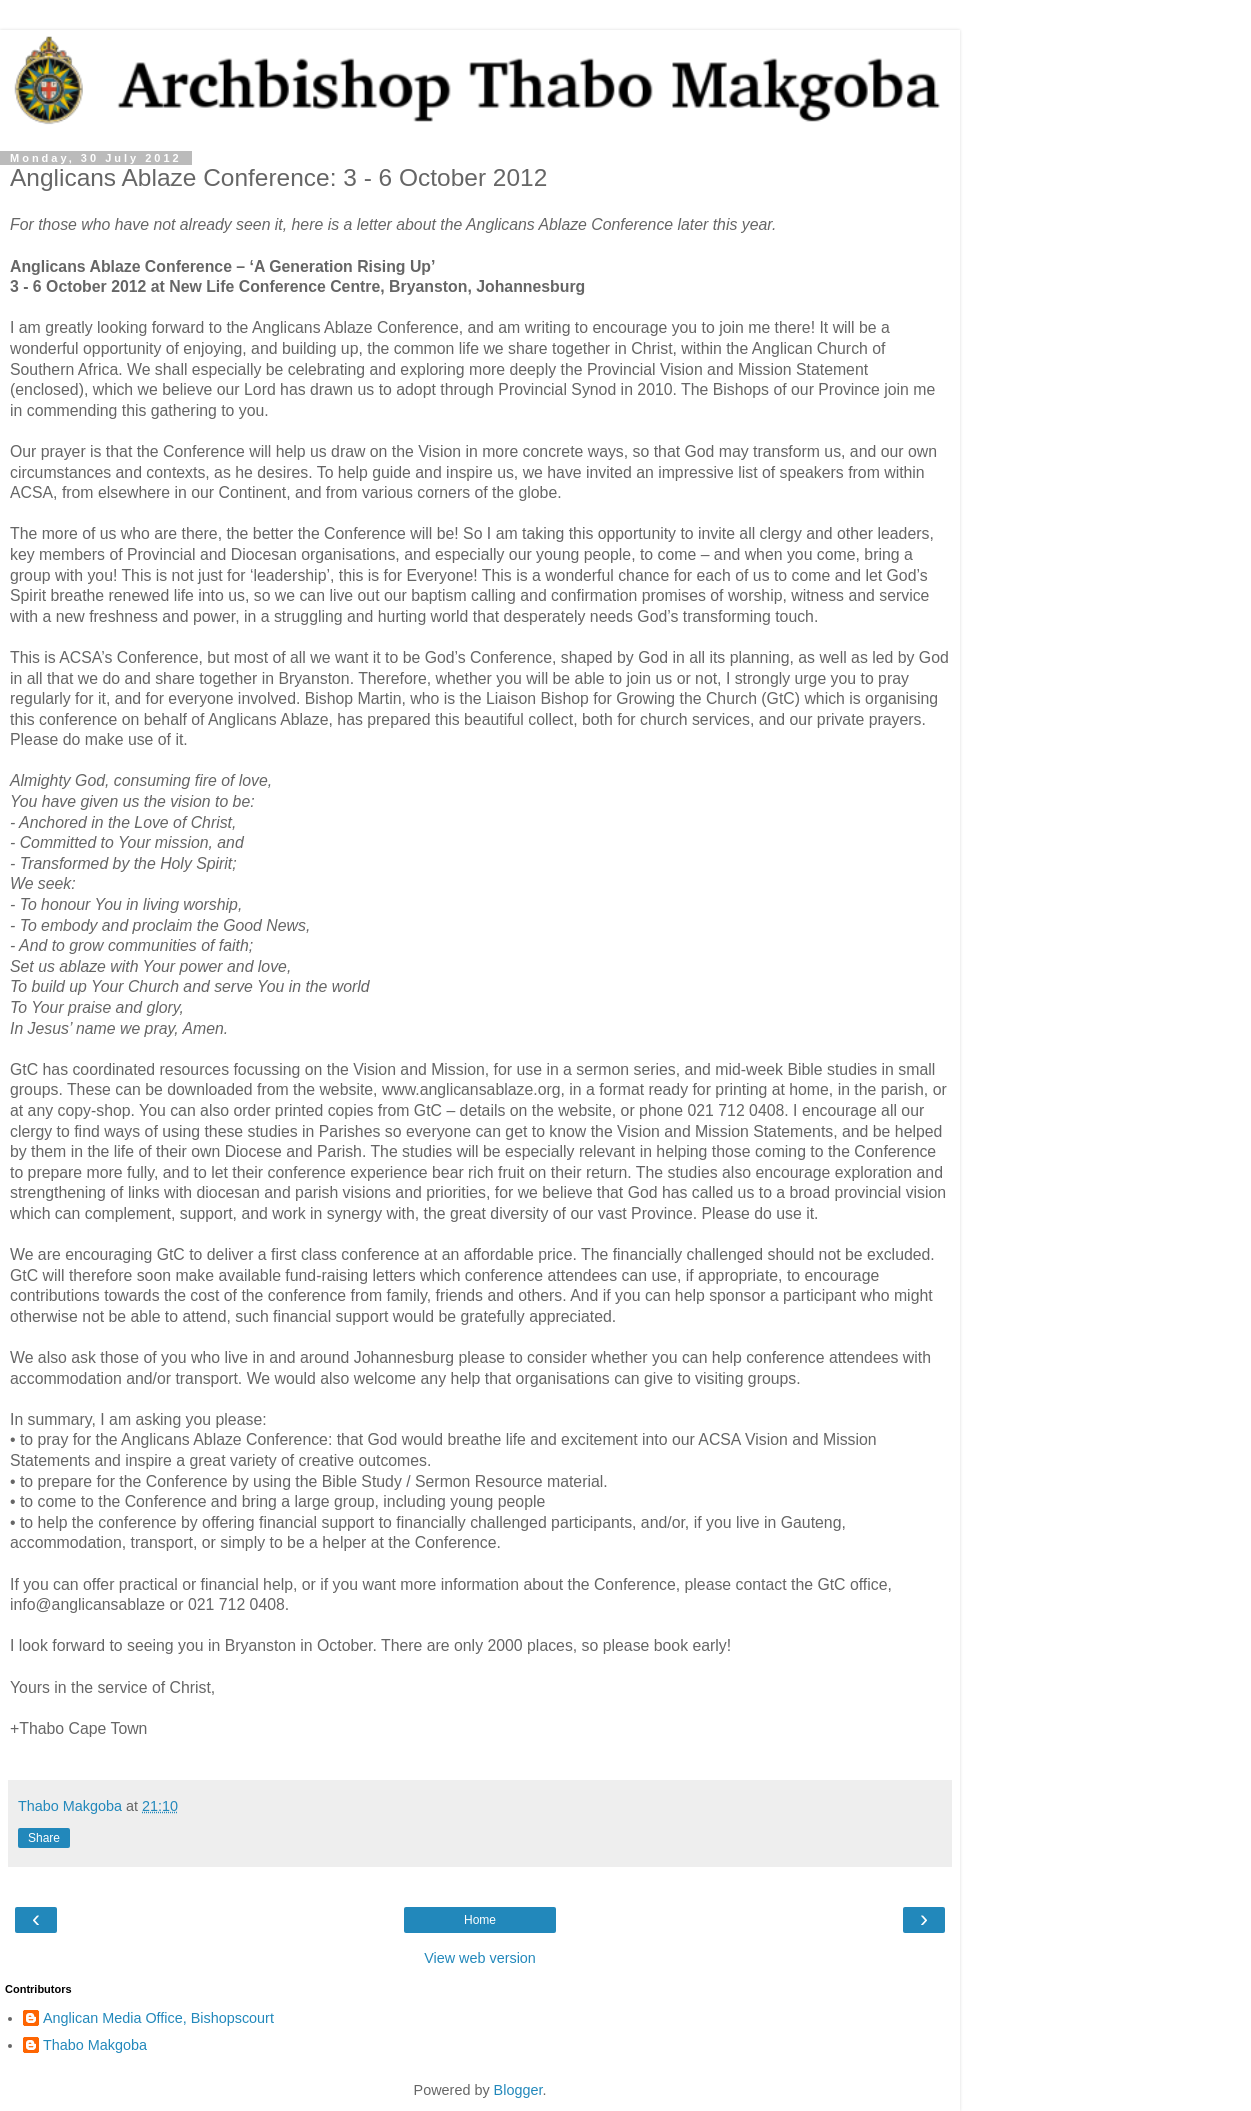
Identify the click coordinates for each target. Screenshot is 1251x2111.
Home (480, 1920)
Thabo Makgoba (95, 2045)
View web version (480, 1958)
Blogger (518, 2090)
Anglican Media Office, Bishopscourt (158, 2018)
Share (44, 1838)
